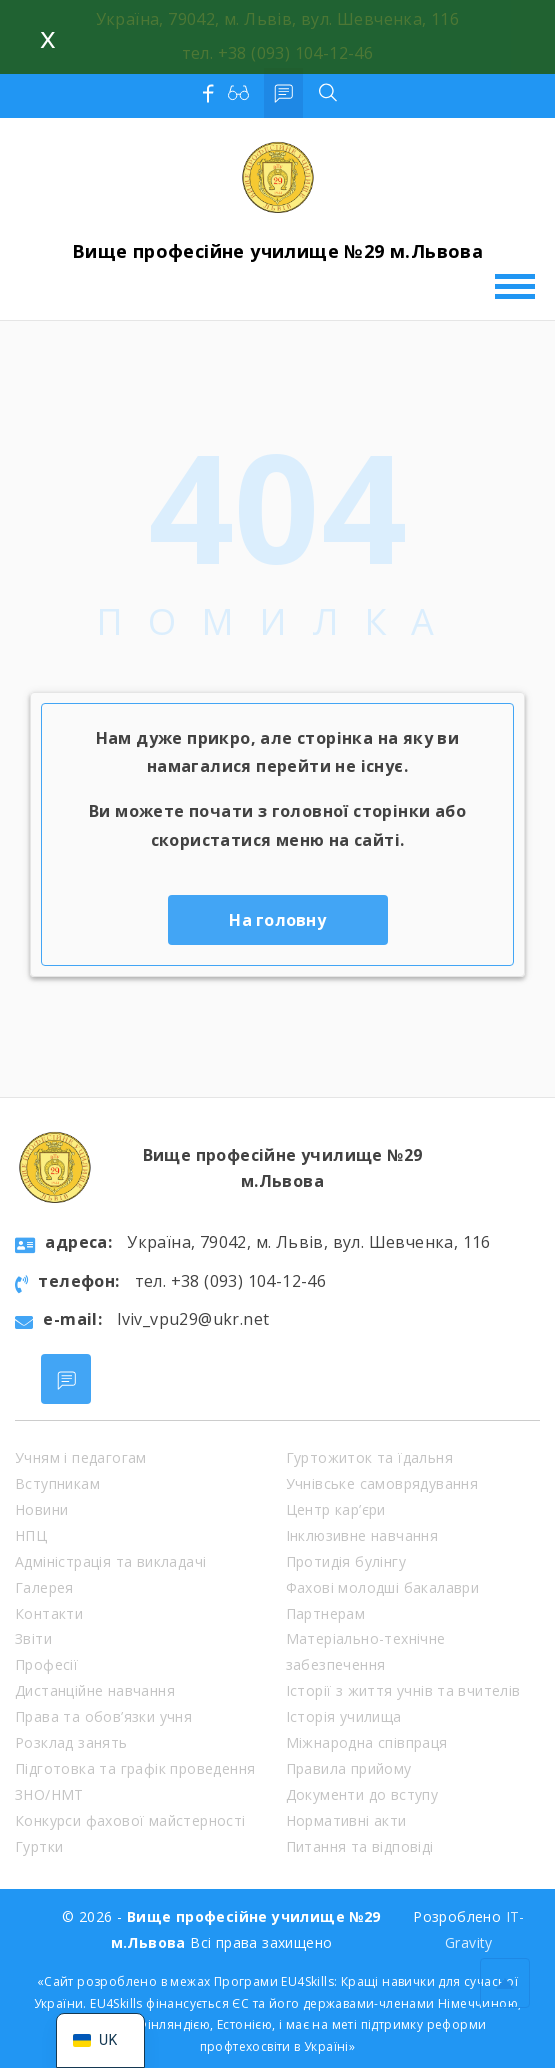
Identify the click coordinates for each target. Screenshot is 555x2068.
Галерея (44, 1587)
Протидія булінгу (346, 1561)
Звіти (33, 1638)
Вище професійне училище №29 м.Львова (277, 251)
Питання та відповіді (360, 1846)
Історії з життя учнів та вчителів (403, 1690)
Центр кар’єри (336, 1509)
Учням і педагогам (81, 1457)
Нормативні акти (346, 1820)
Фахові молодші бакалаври (383, 1587)
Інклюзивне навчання (362, 1535)
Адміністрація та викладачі (110, 1561)
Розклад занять (71, 1742)
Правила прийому (349, 1768)
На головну (277, 920)
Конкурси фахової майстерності (130, 1820)
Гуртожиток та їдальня (369, 1457)
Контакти (49, 1613)
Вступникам (57, 1483)
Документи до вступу (362, 1794)
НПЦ (31, 1535)
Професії (46, 1664)
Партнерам (326, 1613)
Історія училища (344, 1716)
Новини (41, 1509)
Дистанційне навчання (95, 1690)
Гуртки (39, 1846)
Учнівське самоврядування (382, 1483)
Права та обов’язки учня (103, 1716)
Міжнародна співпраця (367, 1742)
